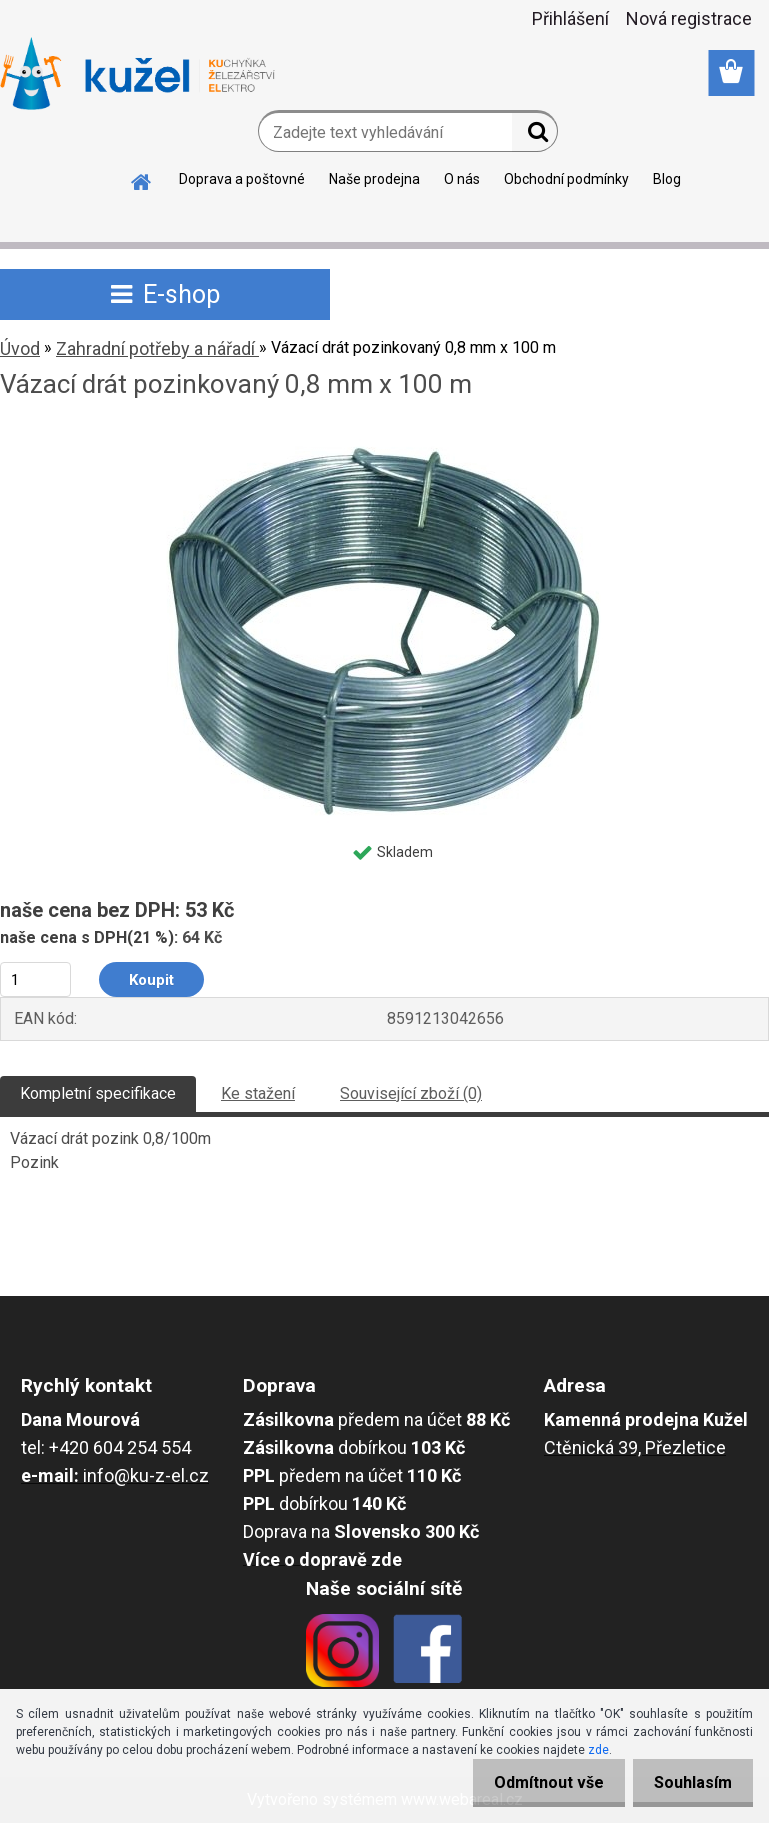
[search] (534, 136)
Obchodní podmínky (566, 179)
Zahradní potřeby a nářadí (157, 348)
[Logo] (137, 74)
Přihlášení (570, 18)
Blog (667, 179)
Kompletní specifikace (98, 1093)
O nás (462, 179)
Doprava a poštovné (242, 179)
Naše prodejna (374, 179)
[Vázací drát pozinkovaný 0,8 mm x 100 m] (384, 438)
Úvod (20, 348)
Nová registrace (689, 18)
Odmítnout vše (537, 1782)
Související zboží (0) (411, 1093)
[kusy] (35, 979)
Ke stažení (258, 1093)
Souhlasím (689, 1782)
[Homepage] (142, 179)
